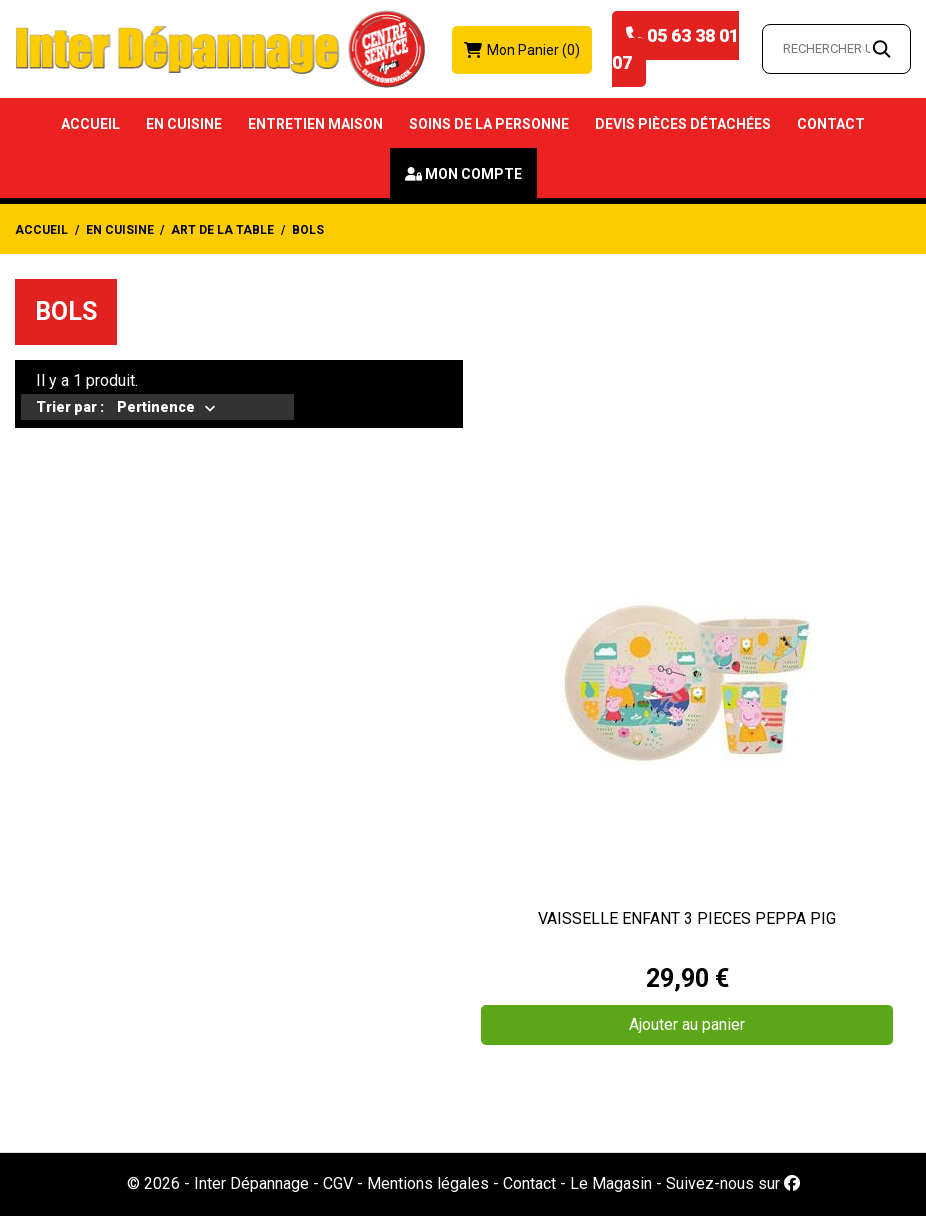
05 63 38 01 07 (675, 49)
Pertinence (156, 409)
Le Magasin (611, 1183)
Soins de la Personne (489, 124)
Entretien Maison (315, 124)
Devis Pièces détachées (683, 124)
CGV (338, 1183)
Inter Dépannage (251, 1183)
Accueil (90, 124)
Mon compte (473, 174)
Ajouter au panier (687, 1024)
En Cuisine (184, 124)
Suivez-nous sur (733, 1183)
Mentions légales (428, 1183)
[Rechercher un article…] (836, 49)
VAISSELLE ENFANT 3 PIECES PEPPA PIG (687, 918)
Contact (831, 124)
